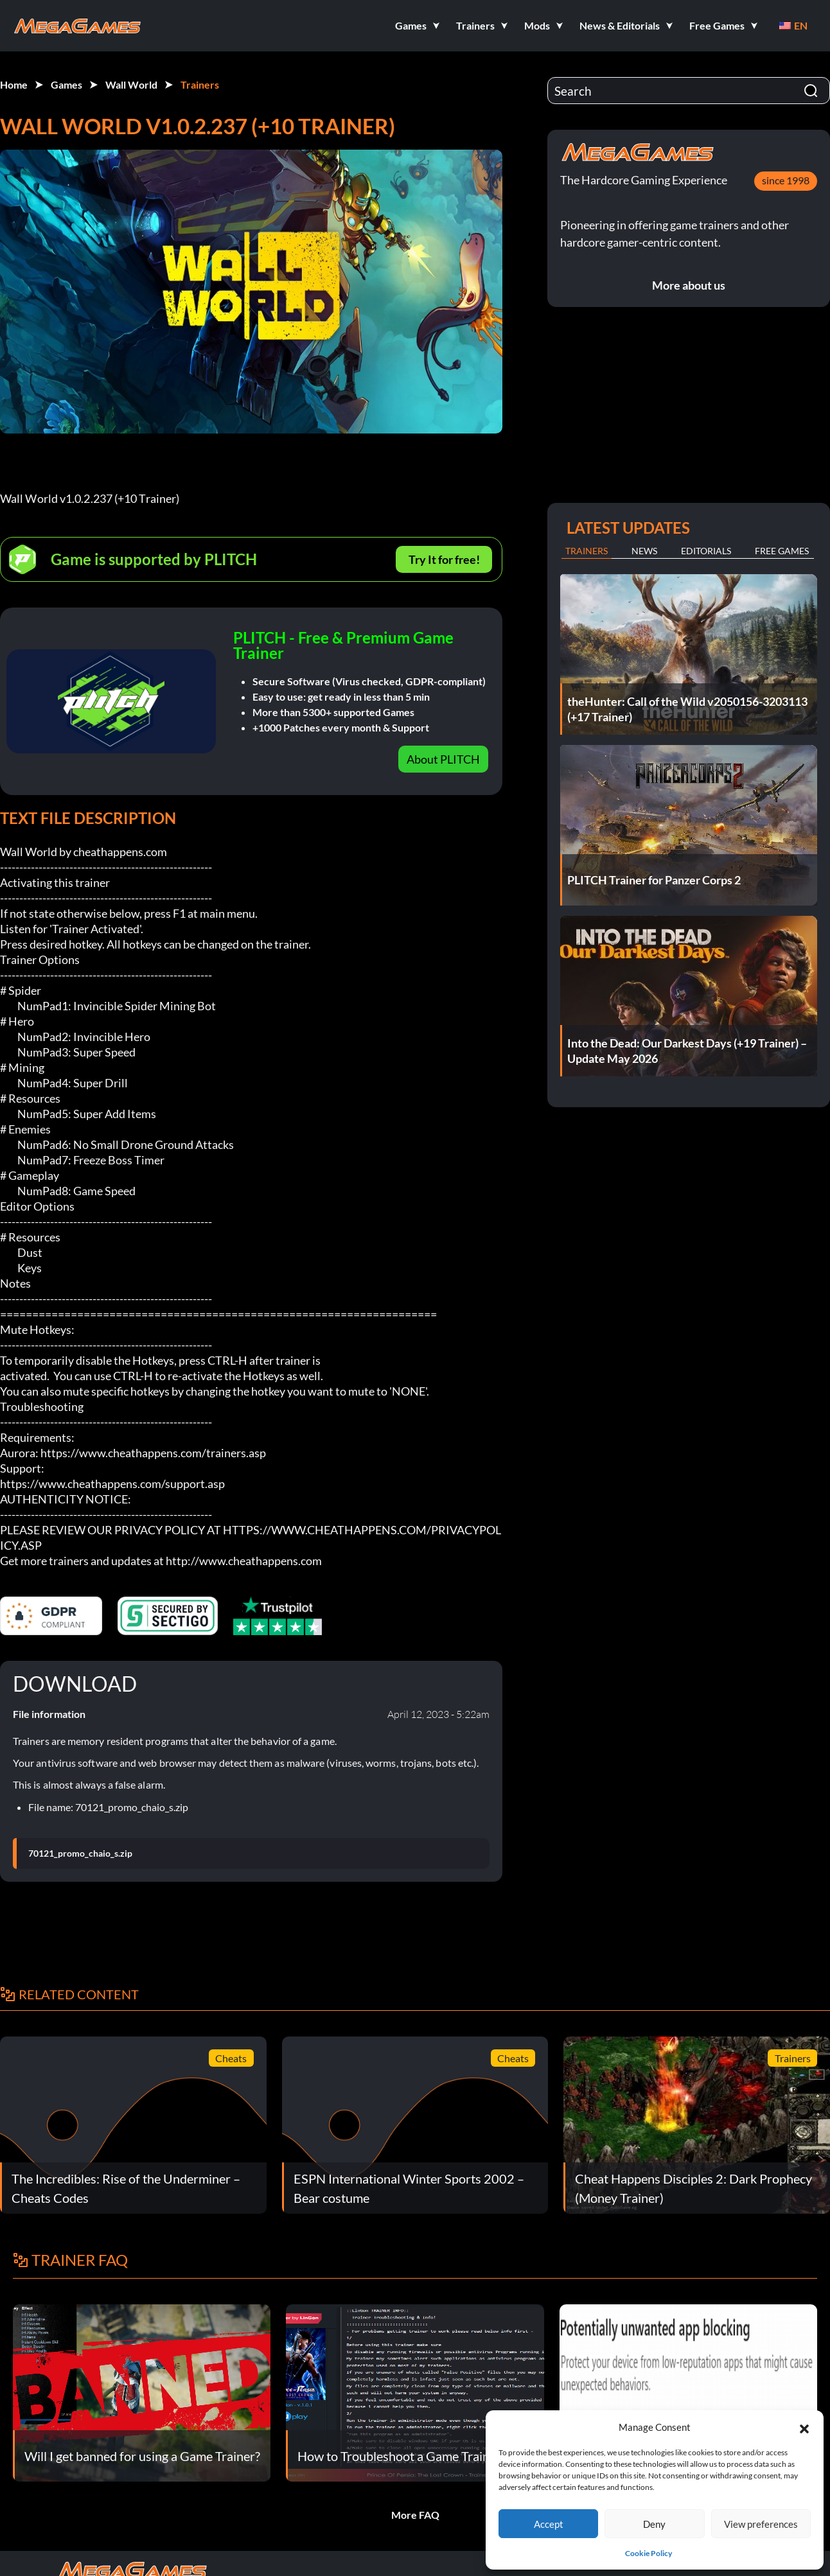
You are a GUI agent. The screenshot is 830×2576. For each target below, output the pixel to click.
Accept (548, 2524)
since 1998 (785, 180)
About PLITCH (443, 759)
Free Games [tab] (782, 550)
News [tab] (644, 550)
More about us (688, 285)
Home (14, 84)
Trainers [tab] (586, 550)
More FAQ (415, 2515)
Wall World (131, 84)
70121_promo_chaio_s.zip (80, 1853)
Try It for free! (444, 559)
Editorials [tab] (706, 550)
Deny (654, 2524)
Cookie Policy (648, 2553)
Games (66, 84)
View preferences (761, 2524)
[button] (804, 2427)
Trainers (200, 84)
